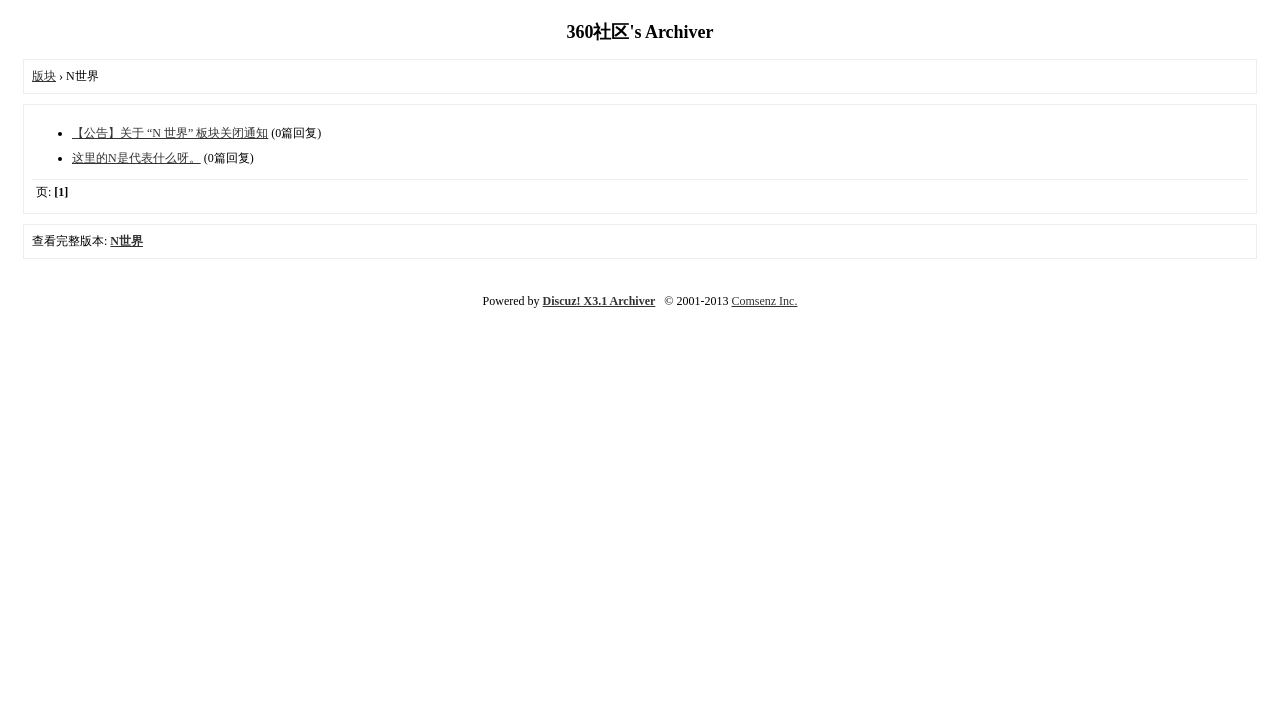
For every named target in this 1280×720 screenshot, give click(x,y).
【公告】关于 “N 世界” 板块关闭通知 (170, 133)
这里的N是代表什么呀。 (136, 158)
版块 (44, 76)
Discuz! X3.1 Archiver (599, 301)
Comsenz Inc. (764, 301)
